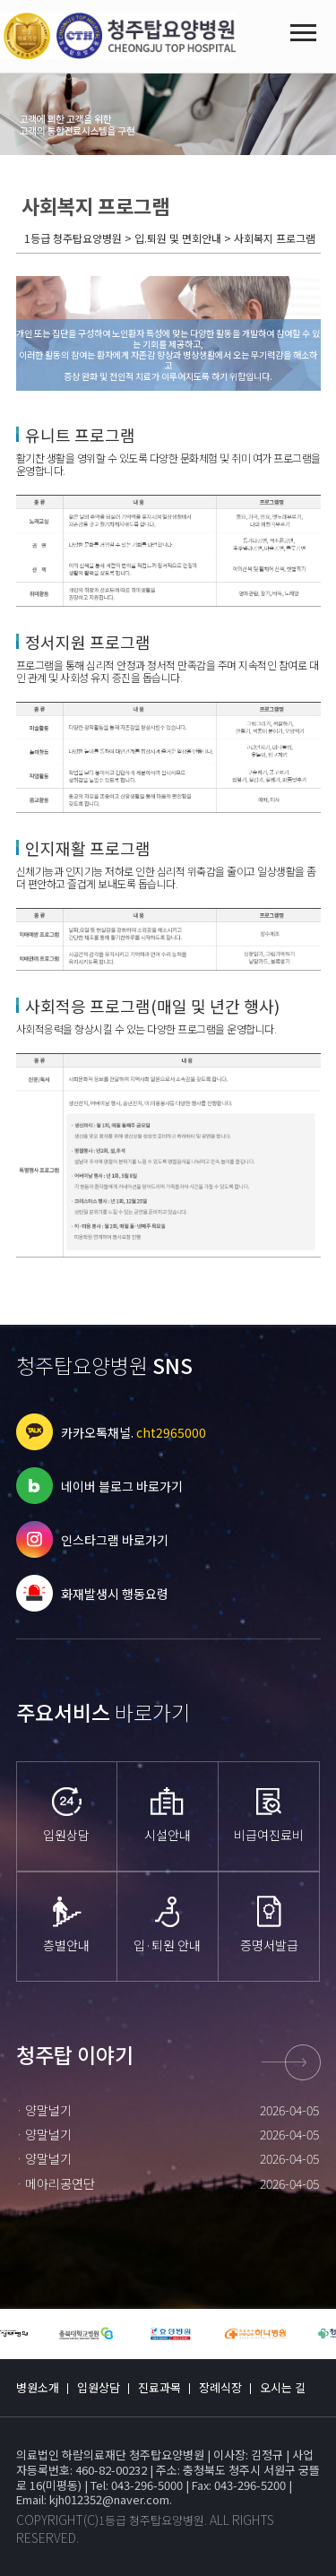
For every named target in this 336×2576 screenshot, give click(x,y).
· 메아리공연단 (55, 2183)
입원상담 (98, 2387)
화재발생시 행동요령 (114, 1594)
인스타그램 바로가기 (114, 1540)
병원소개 (37, 2387)
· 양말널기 (44, 2110)
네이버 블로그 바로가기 (122, 1486)
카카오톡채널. (133, 1432)
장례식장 (220, 2387)
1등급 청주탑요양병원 (151, 2519)
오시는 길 (283, 2387)
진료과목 (159, 2387)
